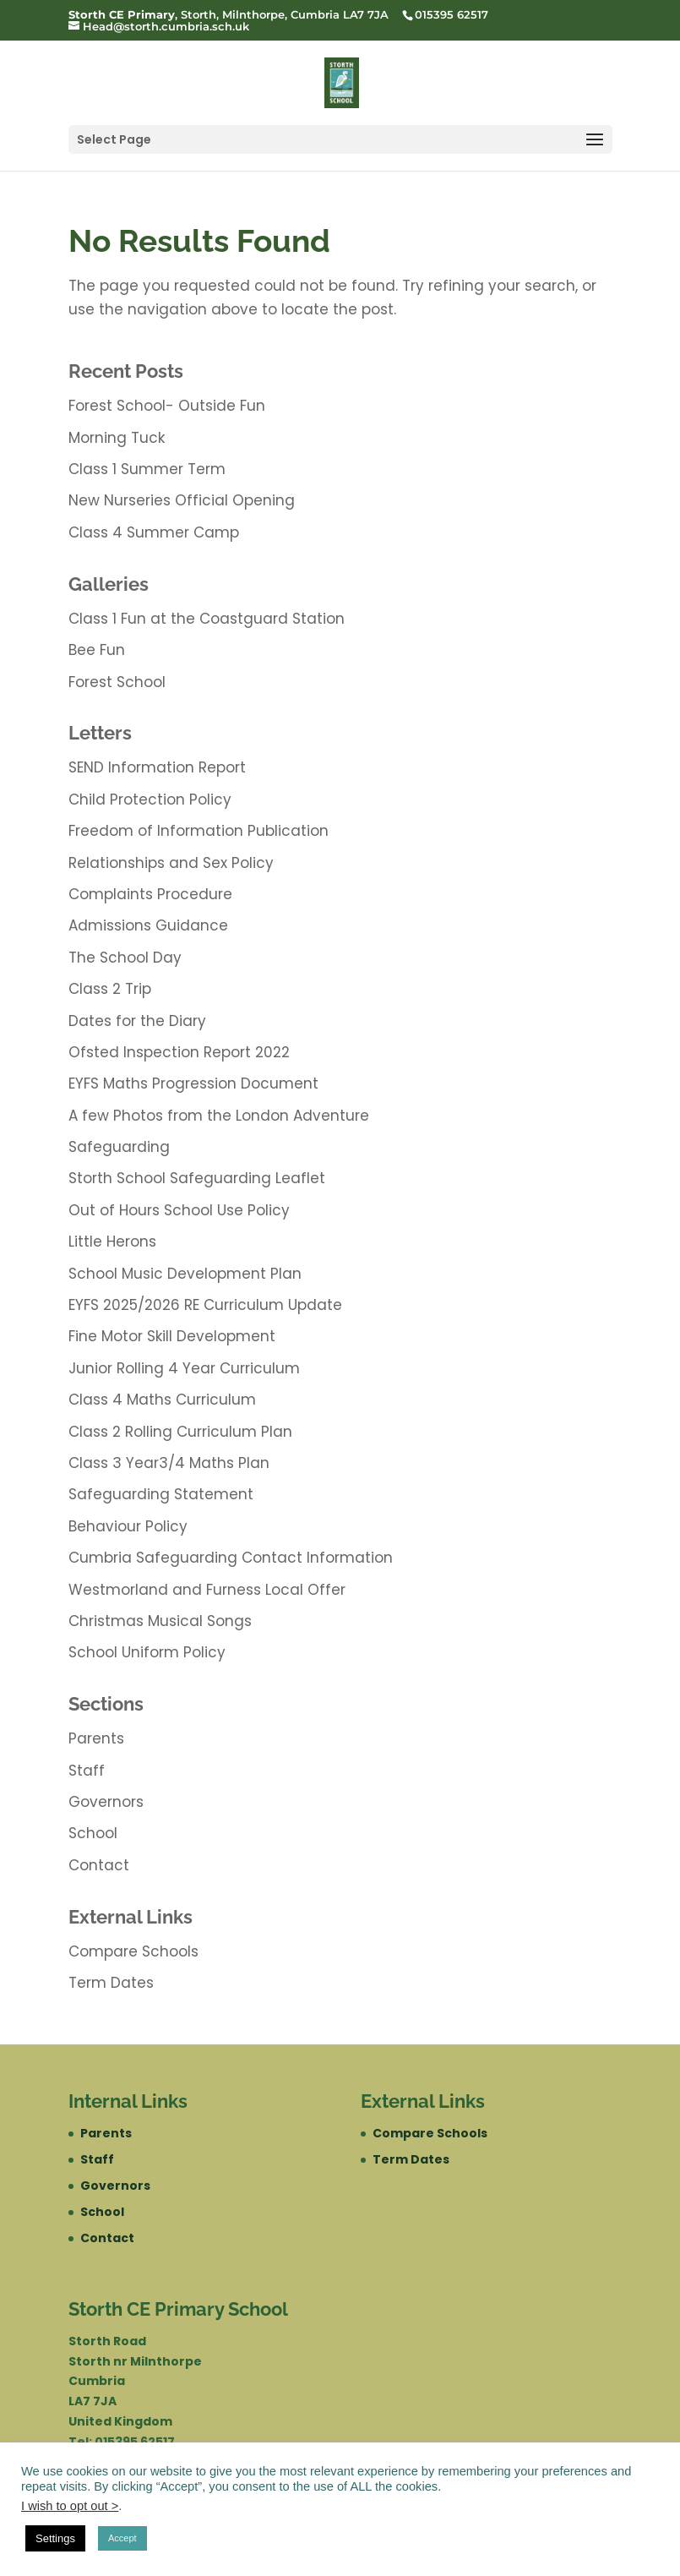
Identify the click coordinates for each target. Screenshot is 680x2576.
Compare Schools (133, 1951)
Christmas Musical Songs (160, 1621)
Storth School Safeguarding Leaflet (196, 1178)
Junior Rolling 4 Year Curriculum (184, 1368)
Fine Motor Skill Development (171, 1336)
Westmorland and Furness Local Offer (206, 1590)
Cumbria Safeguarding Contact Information (230, 1557)
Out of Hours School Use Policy (179, 1210)
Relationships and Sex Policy (171, 863)
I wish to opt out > (69, 2506)
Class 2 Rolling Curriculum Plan (180, 1432)
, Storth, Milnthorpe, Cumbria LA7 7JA (228, 14)
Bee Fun (96, 650)
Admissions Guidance (148, 925)
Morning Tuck (116, 438)
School (92, 1833)
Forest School (117, 682)
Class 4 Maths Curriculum (162, 1399)
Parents (96, 1738)
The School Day (125, 957)
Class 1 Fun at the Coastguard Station (206, 619)
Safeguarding (119, 1147)
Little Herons (112, 1241)
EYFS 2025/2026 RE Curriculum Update (205, 1305)
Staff (86, 1770)
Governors (106, 1802)
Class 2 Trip (109, 989)
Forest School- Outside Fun (166, 406)
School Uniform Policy (147, 1652)
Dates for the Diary (137, 1021)
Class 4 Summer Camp (153, 532)
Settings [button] (55, 2538)
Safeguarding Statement (160, 1494)
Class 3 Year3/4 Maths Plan (168, 1463)
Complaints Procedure (150, 894)
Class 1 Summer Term (147, 469)
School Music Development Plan (185, 1273)
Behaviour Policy (128, 1526)
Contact (98, 1865)
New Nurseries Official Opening (181, 500)
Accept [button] (122, 2538)
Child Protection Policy (149, 799)
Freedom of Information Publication (198, 831)
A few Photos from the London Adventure (218, 1115)
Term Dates (111, 1983)
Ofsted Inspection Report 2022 (179, 1052)
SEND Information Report (157, 767)
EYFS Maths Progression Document (193, 1083)
